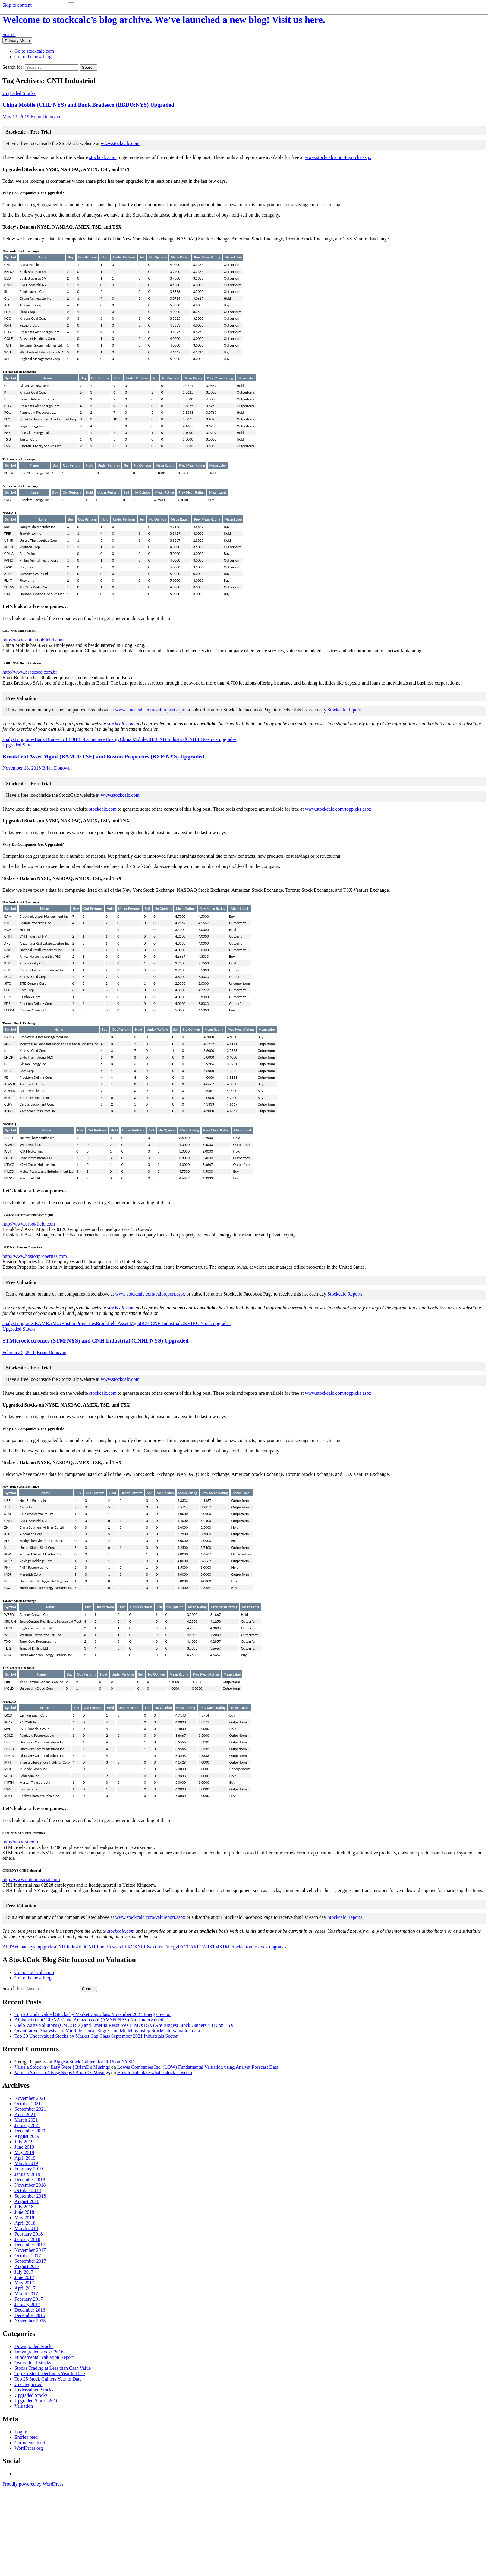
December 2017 (29, 2244)
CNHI (192, 739)
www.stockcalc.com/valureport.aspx (150, 709)
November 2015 (30, 2320)
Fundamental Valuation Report (44, 2357)
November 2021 (30, 2098)
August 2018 (26, 2201)
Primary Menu (17, 40)
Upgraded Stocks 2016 (36, 2400)
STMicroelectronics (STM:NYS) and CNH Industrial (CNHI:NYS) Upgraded (95, 1340)
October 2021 (27, 2103)
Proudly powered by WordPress (32, 2483)
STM (214, 1946)
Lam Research (110, 1946)
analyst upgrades (18, 739)
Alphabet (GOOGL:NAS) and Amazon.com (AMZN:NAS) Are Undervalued (88, 2019)
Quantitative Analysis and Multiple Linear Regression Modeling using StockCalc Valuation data (107, 2030)
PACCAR (187, 1946)
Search (9, 34)
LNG (203, 739)
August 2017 (26, 2266)
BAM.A (53, 1323)
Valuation (23, 2406)
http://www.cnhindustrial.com (31, 1879)
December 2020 (29, 2130)
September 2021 (30, 2109)
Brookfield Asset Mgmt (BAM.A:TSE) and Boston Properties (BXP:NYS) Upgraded (103, 756)
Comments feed (29, 2442)
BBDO (80, 739)
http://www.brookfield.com (28, 1223)
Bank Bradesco (49, 739)
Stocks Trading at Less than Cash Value (52, 2368)
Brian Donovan (45, 116)
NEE (142, 1946)
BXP (146, 1323)
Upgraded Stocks (19, 93)
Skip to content (17, 5)
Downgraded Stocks (33, 2346)
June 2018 (24, 2212)
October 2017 (27, 2255)
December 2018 (29, 2179)
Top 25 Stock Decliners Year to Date (49, 2373)
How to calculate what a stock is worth (154, 2072)
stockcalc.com (103, 157)
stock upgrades (222, 739)
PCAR (203, 1946)
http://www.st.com (20, 1841)
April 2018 (25, 2223)
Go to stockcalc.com (34, 51)
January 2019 (27, 2174)
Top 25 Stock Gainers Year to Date (47, 2378)
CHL (151, 739)
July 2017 (23, 2271)
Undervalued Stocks (33, 2389)
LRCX (130, 1946)
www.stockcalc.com (120, 143)
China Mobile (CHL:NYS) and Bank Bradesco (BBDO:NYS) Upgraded (88, 105)
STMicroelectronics (238, 1946)
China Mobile (133, 739)
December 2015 (29, 2315)
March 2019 (26, 2163)
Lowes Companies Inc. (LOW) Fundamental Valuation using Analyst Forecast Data (198, 2067)
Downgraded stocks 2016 (39, 2351)
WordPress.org (28, 2448)
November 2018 (30, 2185)
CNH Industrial (171, 739)
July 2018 (23, 2206)
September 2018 (30, 2195)
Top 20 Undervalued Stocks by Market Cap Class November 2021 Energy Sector (92, 2014)
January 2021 (27, 2125)
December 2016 (29, 2309)
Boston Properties (78, 1323)
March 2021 (26, 2119)
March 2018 (26, 2228)
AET (6, 1946)
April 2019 (25, 2157)
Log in (20, 2431)
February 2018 (28, 2233)
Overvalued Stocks (32, 2362)
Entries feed (26, 2437)
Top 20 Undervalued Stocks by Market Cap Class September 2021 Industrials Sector (96, 2036)
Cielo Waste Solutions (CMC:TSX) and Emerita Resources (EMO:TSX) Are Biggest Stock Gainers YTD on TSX (124, 2025)
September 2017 (30, 2261)
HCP (197, 1323)
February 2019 (28, 2168)
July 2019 (23, 2141)
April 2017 (25, 2288)
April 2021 (25, 2114)
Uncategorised (28, 2384)
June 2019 (24, 2147)
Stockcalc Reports (344, 709)
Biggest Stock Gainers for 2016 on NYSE (93, 2061)
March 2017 (26, 2293)
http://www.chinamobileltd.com (33, 639)
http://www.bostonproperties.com (34, 1256)
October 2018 (27, 2190)
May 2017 (24, 2282)
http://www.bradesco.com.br (29, 672)
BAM (40, 1323)
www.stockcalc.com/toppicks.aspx (338, 157)
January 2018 (27, 2239)
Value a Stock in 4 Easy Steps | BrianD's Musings (62, 2067)
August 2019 (26, 2136)
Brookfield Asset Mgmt (118, 1323)
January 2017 (27, 2304)
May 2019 (24, 2152)
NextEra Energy (162, 1946)
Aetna (17, 1946)
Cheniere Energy (103, 739)
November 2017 (30, 2250)
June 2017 (24, 2277)
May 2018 (24, 2217)
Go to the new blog (33, 56)
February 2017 (28, 2299)
